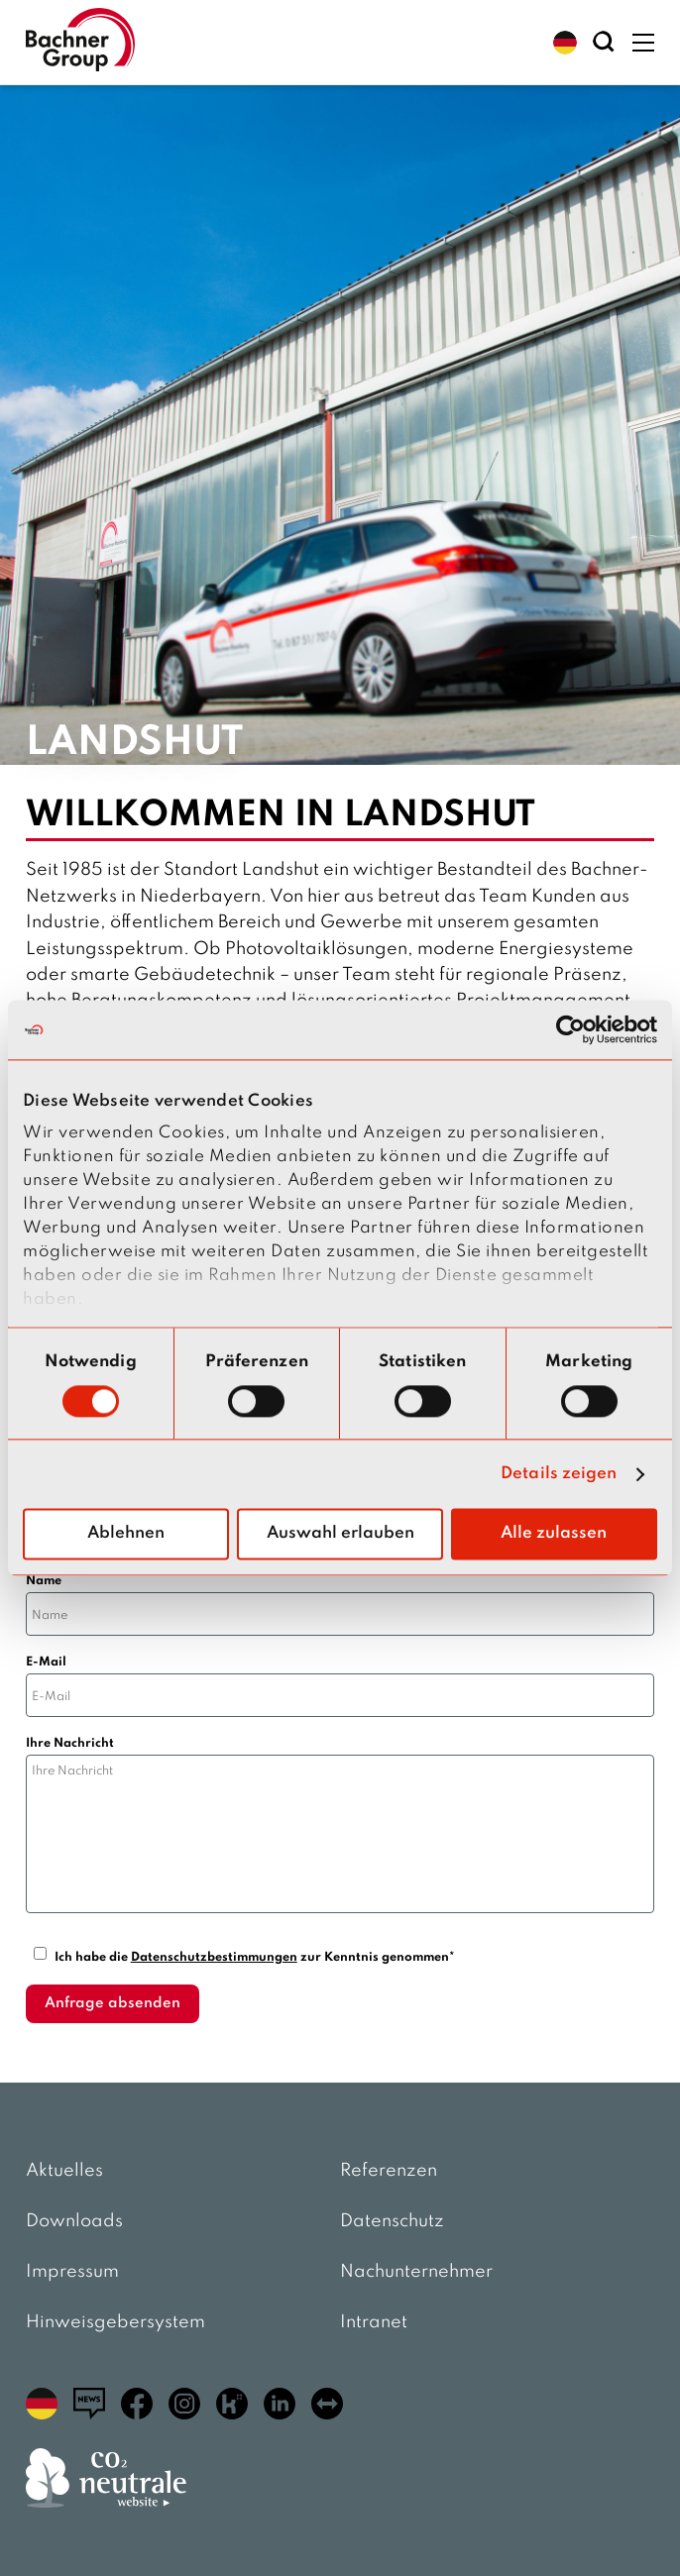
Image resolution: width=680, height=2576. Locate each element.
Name (43, 1580)
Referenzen (388, 2171)
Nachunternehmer (416, 2272)
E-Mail (46, 1662)
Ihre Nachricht (70, 1743)
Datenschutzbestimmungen (214, 1957)
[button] (565, 42)
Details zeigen (559, 1473)
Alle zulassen (554, 1534)
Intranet (373, 2322)
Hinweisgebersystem (115, 2322)
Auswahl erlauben (340, 1534)
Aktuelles (64, 2171)
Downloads (74, 2221)
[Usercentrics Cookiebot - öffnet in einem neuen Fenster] (570, 1029)
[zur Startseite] (80, 42)
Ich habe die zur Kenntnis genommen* (255, 1957)
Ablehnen (126, 1534)
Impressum (72, 2272)
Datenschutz (392, 2221)
